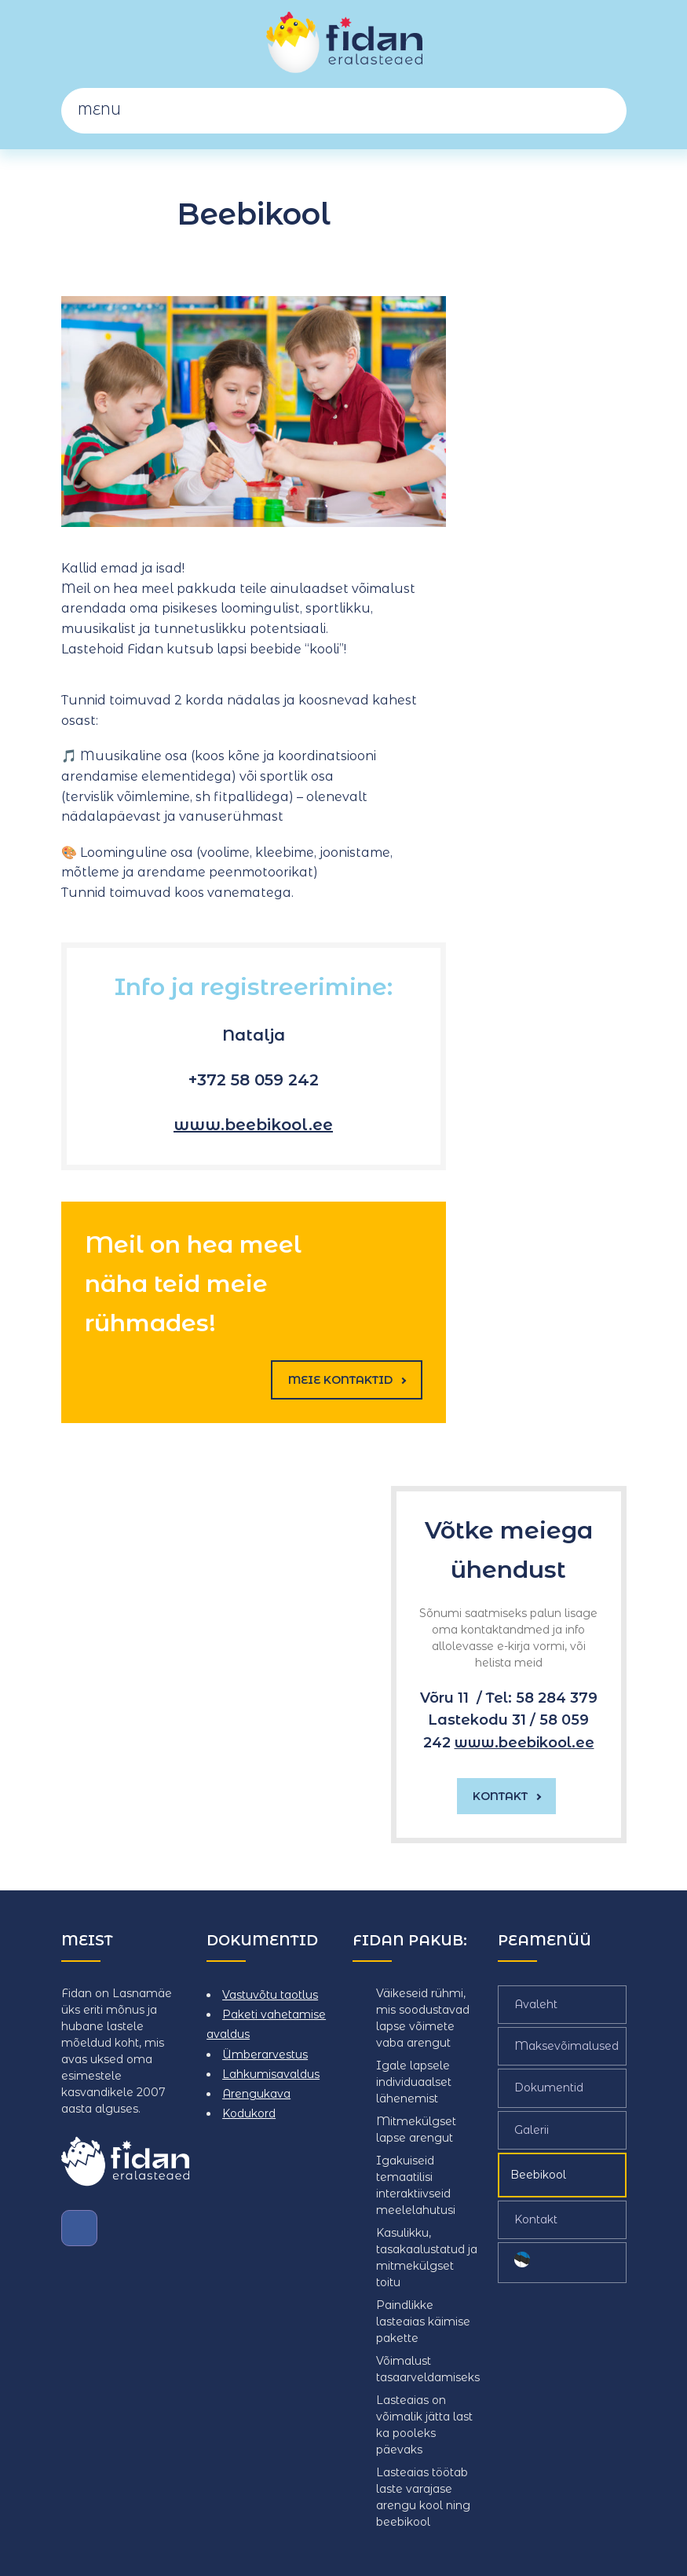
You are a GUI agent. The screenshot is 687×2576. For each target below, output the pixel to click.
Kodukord (249, 2113)
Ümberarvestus (265, 2054)
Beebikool (538, 2175)
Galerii (531, 2129)
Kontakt (535, 2219)
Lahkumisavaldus (271, 2074)
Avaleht (535, 2004)
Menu (352, 109)
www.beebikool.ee (253, 1124)
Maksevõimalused (566, 2046)
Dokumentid (548, 2087)
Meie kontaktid (347, 1380)
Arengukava (256, 2094)
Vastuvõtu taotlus (270, 1995)
